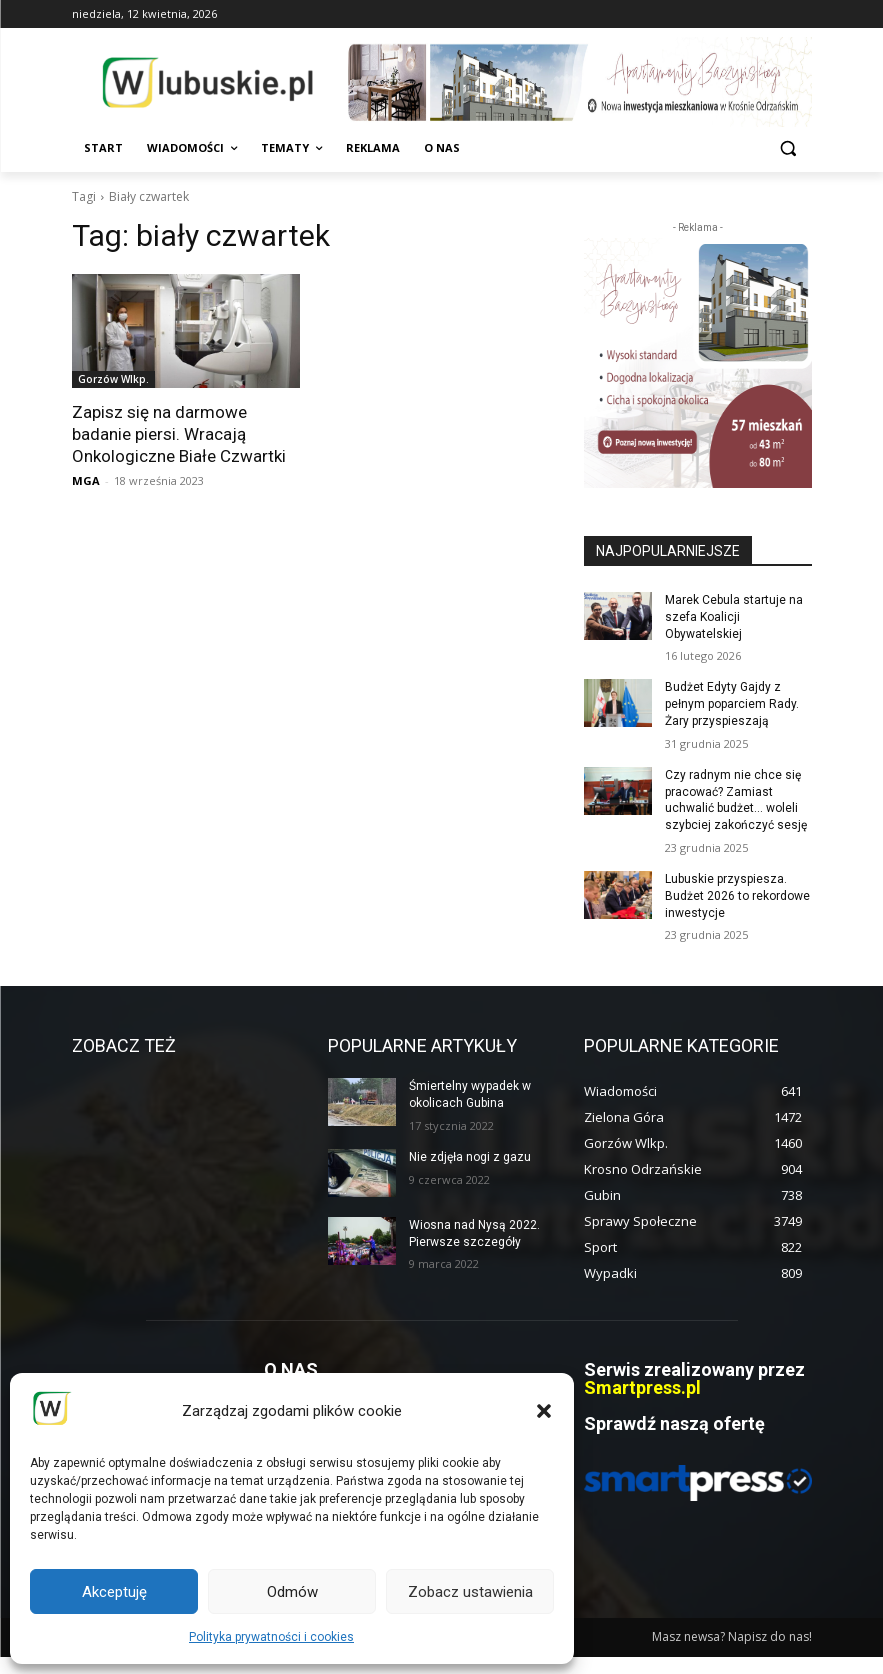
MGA (86, 480)
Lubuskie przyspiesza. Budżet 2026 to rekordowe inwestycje (737, 896)
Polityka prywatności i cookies (271, 1637)
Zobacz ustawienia (470, 1592)
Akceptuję (114, 1592)
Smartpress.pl (642, 1387)
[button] (544, 1411)
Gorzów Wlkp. (113, 379)
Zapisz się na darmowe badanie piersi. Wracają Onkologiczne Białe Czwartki (179, 434)
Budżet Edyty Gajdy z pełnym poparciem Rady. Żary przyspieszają (732, 704)
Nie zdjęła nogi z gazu (470, 1157)
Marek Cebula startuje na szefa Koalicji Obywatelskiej (734, 617)
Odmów (292, 1592)
